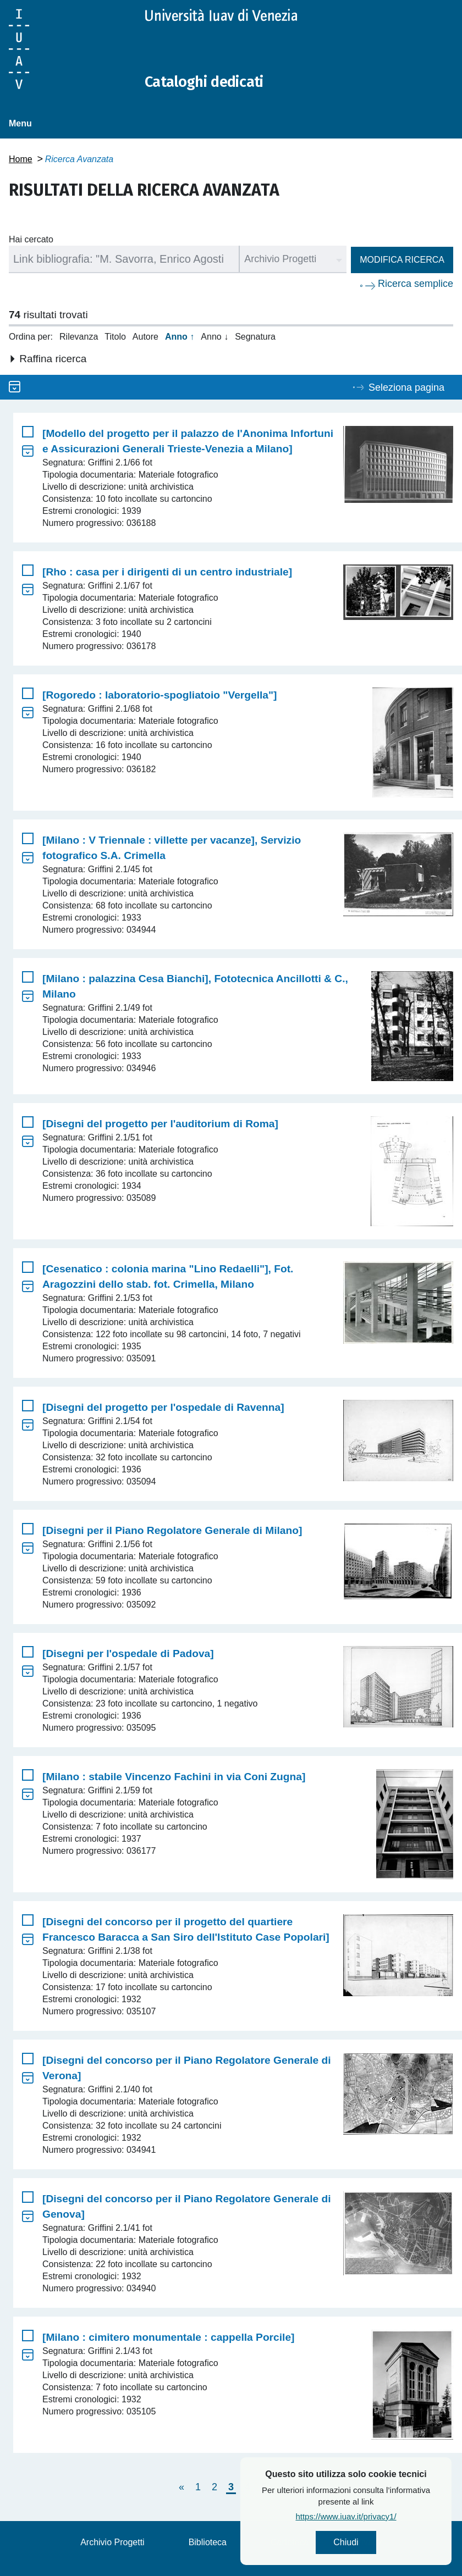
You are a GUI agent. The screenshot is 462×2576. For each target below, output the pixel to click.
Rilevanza (78, 336)
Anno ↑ (179, 336)
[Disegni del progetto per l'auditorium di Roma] (160, 1123)
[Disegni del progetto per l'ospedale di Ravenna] (163, 1407)
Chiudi (378, 2543)
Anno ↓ (214, 336)
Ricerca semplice (415, 283)
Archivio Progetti (112, 2542)
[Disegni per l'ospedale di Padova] (128, 1653)
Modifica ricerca (402, 259)
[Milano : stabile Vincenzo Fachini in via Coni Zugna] (173, 1776)
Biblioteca (208, 2542)
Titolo (115, 336)
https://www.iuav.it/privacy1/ (378, 2518)
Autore (145, 336)
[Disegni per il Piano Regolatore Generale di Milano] (172, 1530)
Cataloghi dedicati (211, 81)
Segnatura (255, 336)
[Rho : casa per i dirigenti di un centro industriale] (167, 572)
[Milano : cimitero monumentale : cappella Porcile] (168, 2337)
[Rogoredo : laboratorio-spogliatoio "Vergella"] (159, 695)
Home (20, 159)
